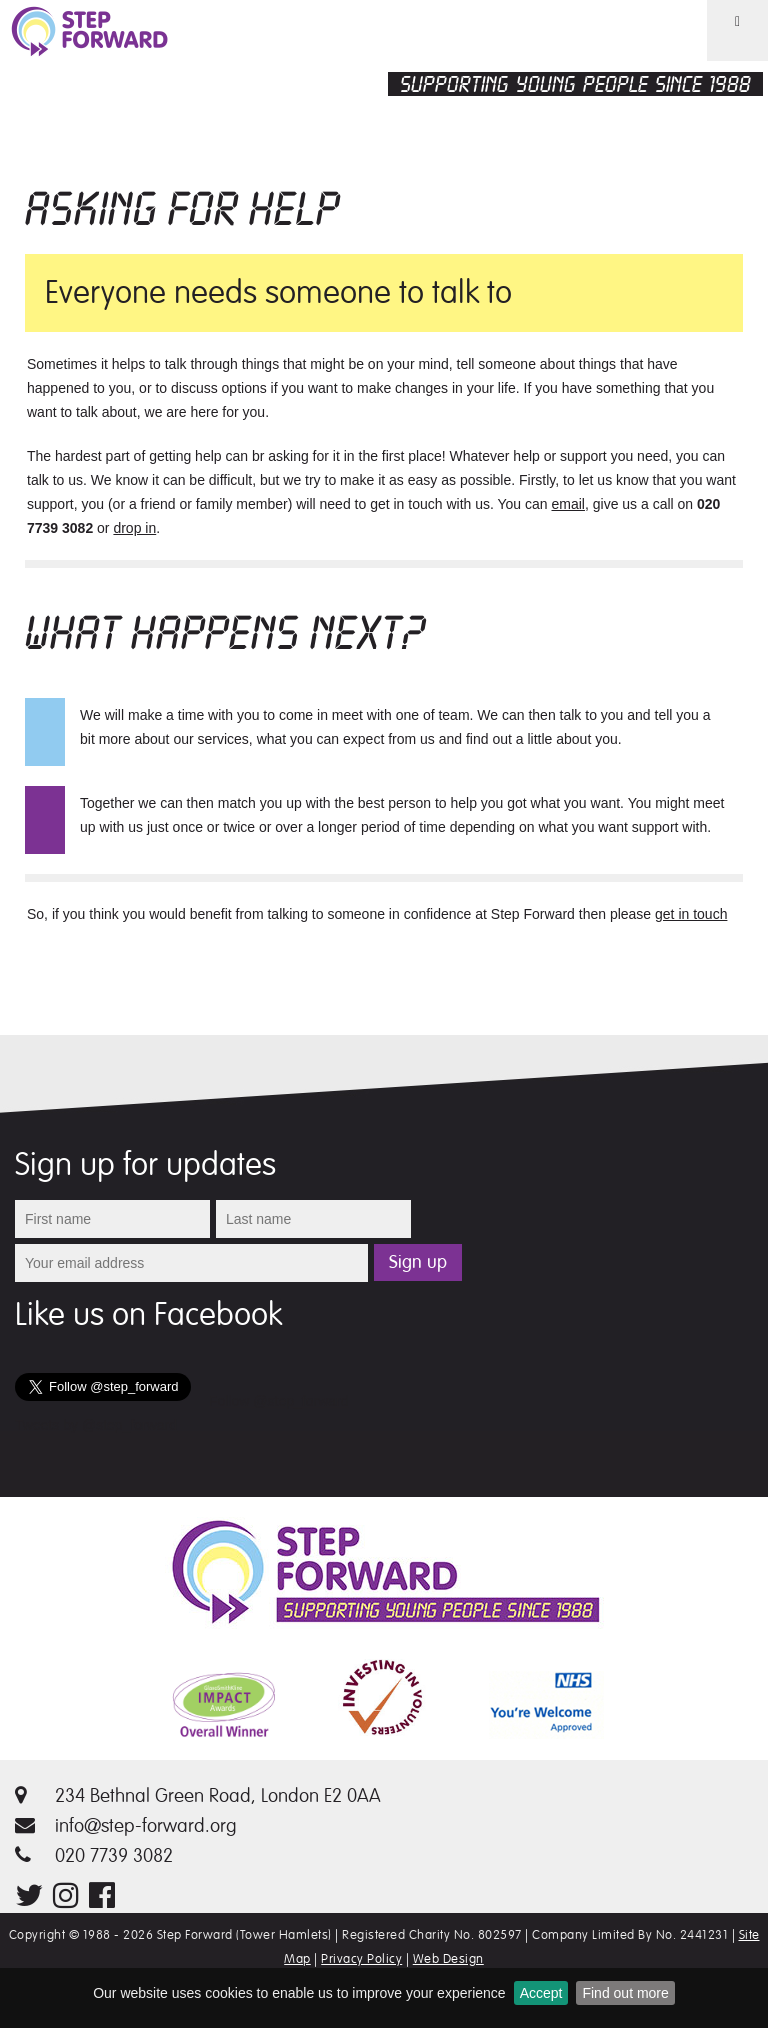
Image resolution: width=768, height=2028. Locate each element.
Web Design (448, 1959)
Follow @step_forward (279, 1401)
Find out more (625, 1993)
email (568, 504)
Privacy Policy (361, 1959)
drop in (134, 528)
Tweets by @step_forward (96, 1425)
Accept (541, 1993)
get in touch (691, 914)
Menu (724, 59)
